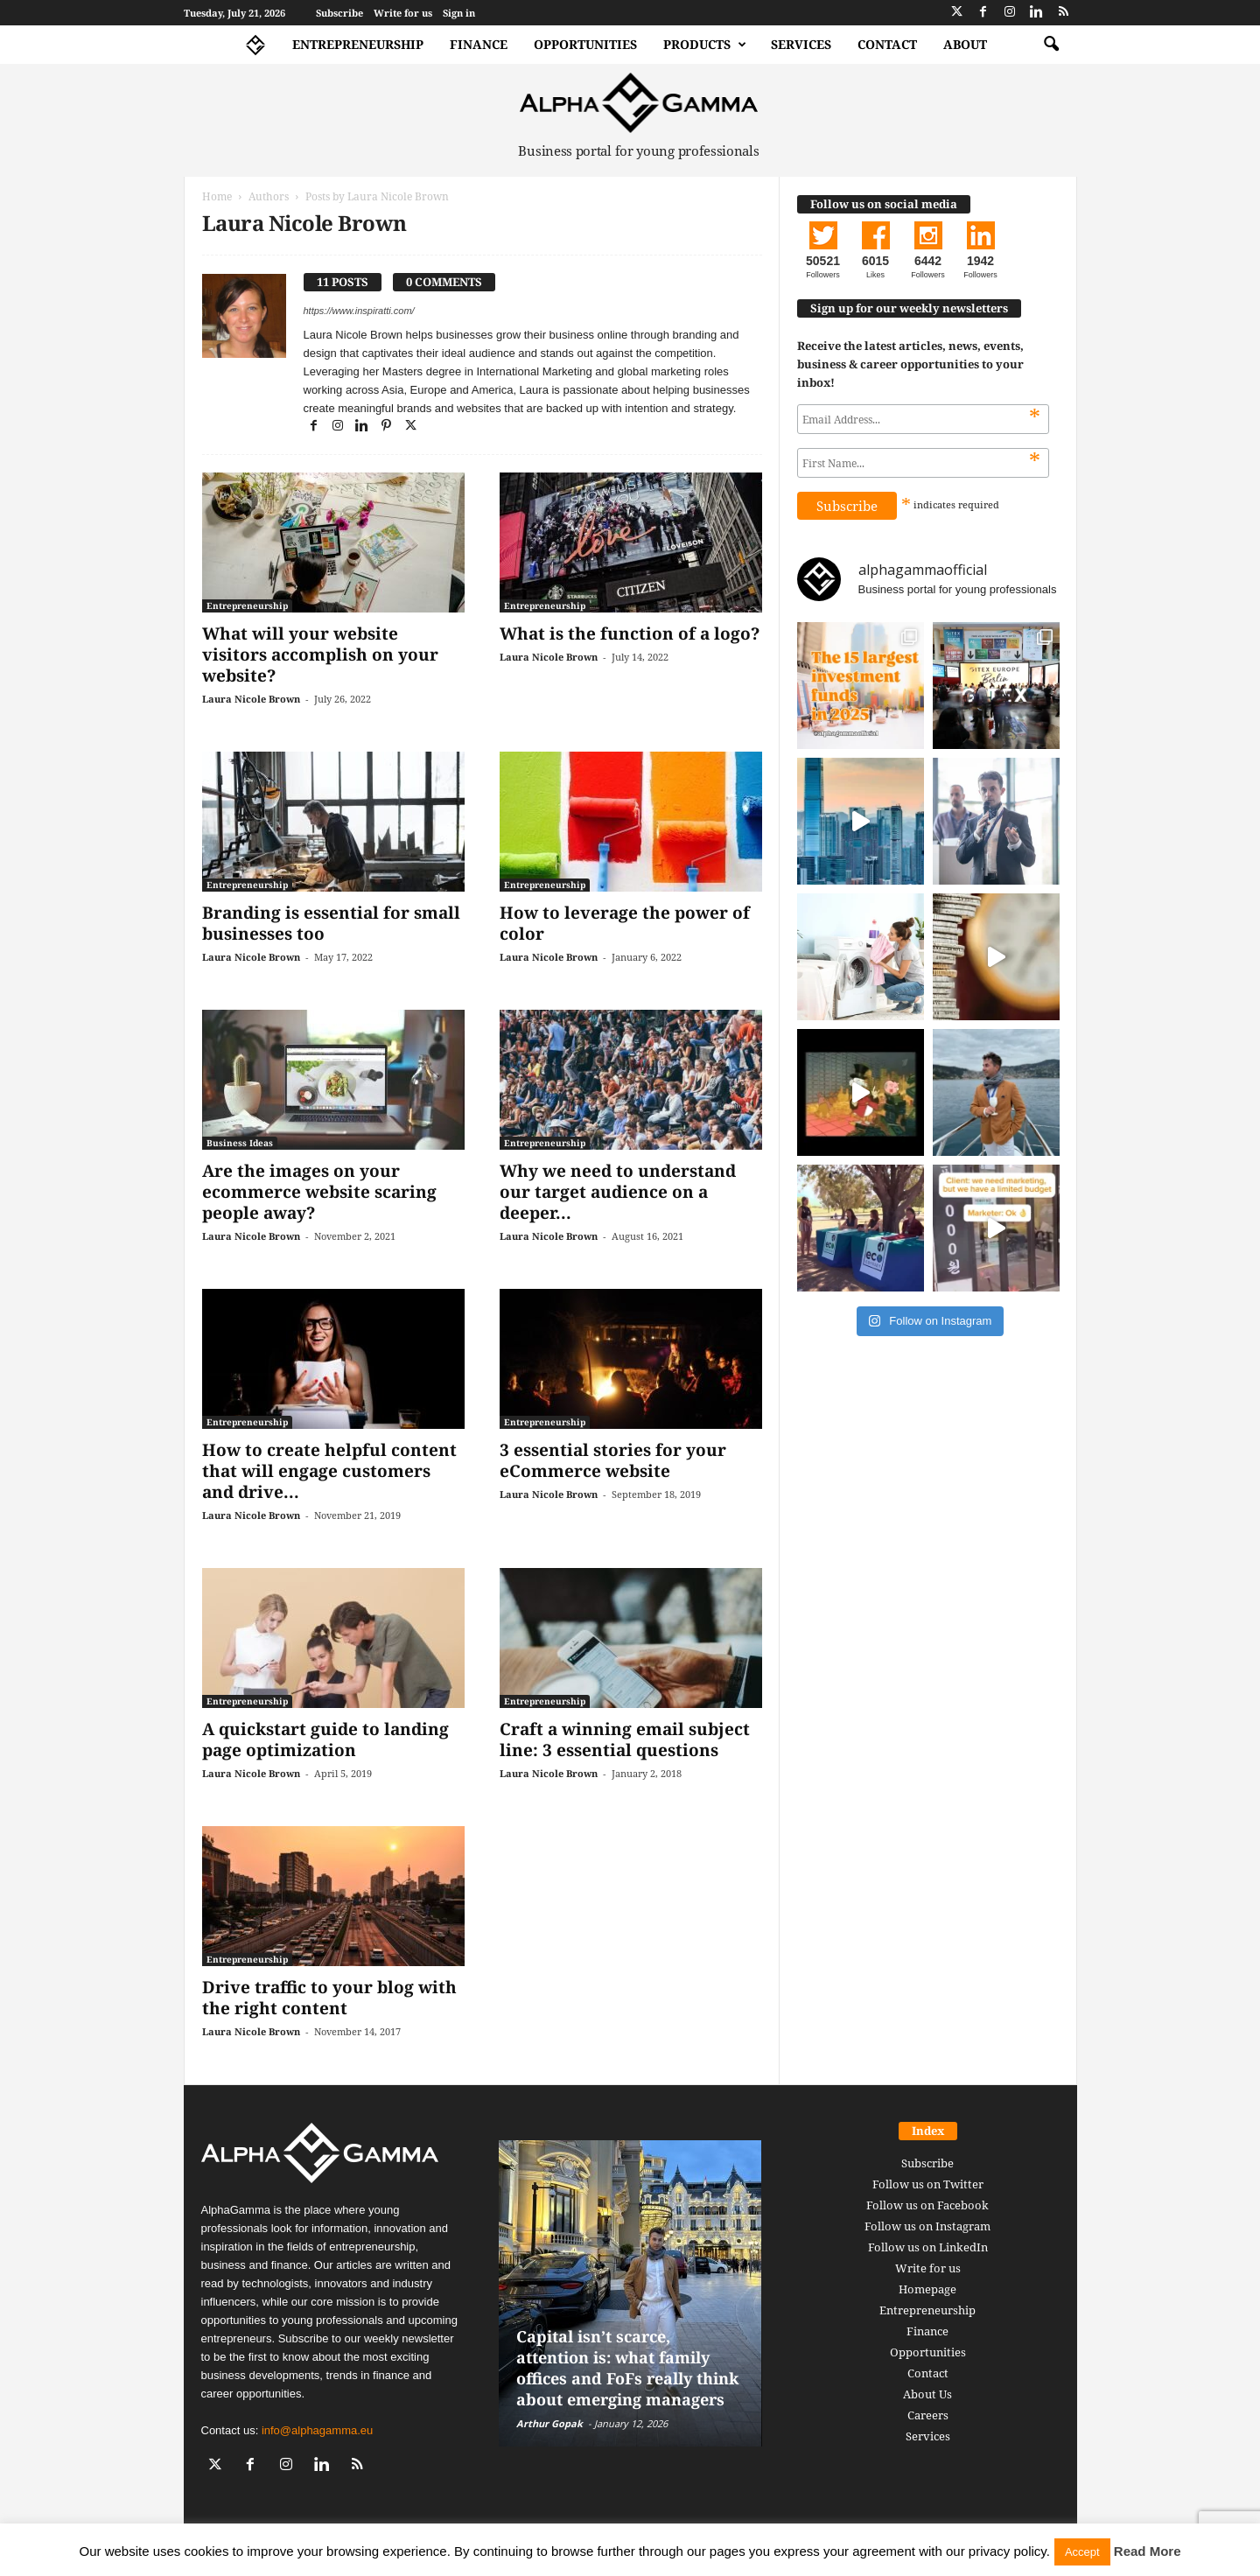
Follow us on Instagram (927, 2226)
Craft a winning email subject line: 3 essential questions (625, 1739)
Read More (1147, 2551)
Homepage (927, 2289)
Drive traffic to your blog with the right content (329, 1998)
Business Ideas (239, 1143)
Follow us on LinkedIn (928, 2247)
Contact (887, 44)
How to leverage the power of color (625, 923)
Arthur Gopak (549, 2423)
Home (217, 196)
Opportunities (585, 44)
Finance (479, 44)
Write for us (403, 12)
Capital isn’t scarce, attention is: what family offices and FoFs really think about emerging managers (627, 2368)
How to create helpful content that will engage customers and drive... (329, 1470)
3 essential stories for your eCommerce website (613, 1460)
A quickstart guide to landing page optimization (325, 1739)
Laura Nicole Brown (251, 698)
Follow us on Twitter (928, 2184)
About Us (927, 2394)
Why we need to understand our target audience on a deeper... (618, 1191)
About (965, 44)
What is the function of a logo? (630, 633)
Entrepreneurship (358, 44)
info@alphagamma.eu (317, 2430)
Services (801, 44)
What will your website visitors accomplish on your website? (320, 654)
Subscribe (339, 12)
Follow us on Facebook (927, 2205)
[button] (1051, 44)
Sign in (459, 12)
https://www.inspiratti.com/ (359, 310)
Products (704, 44)
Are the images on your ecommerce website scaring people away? (319, 1191)
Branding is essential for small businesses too (331, 923)
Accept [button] (1082, 2551)
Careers (927, 2415)
